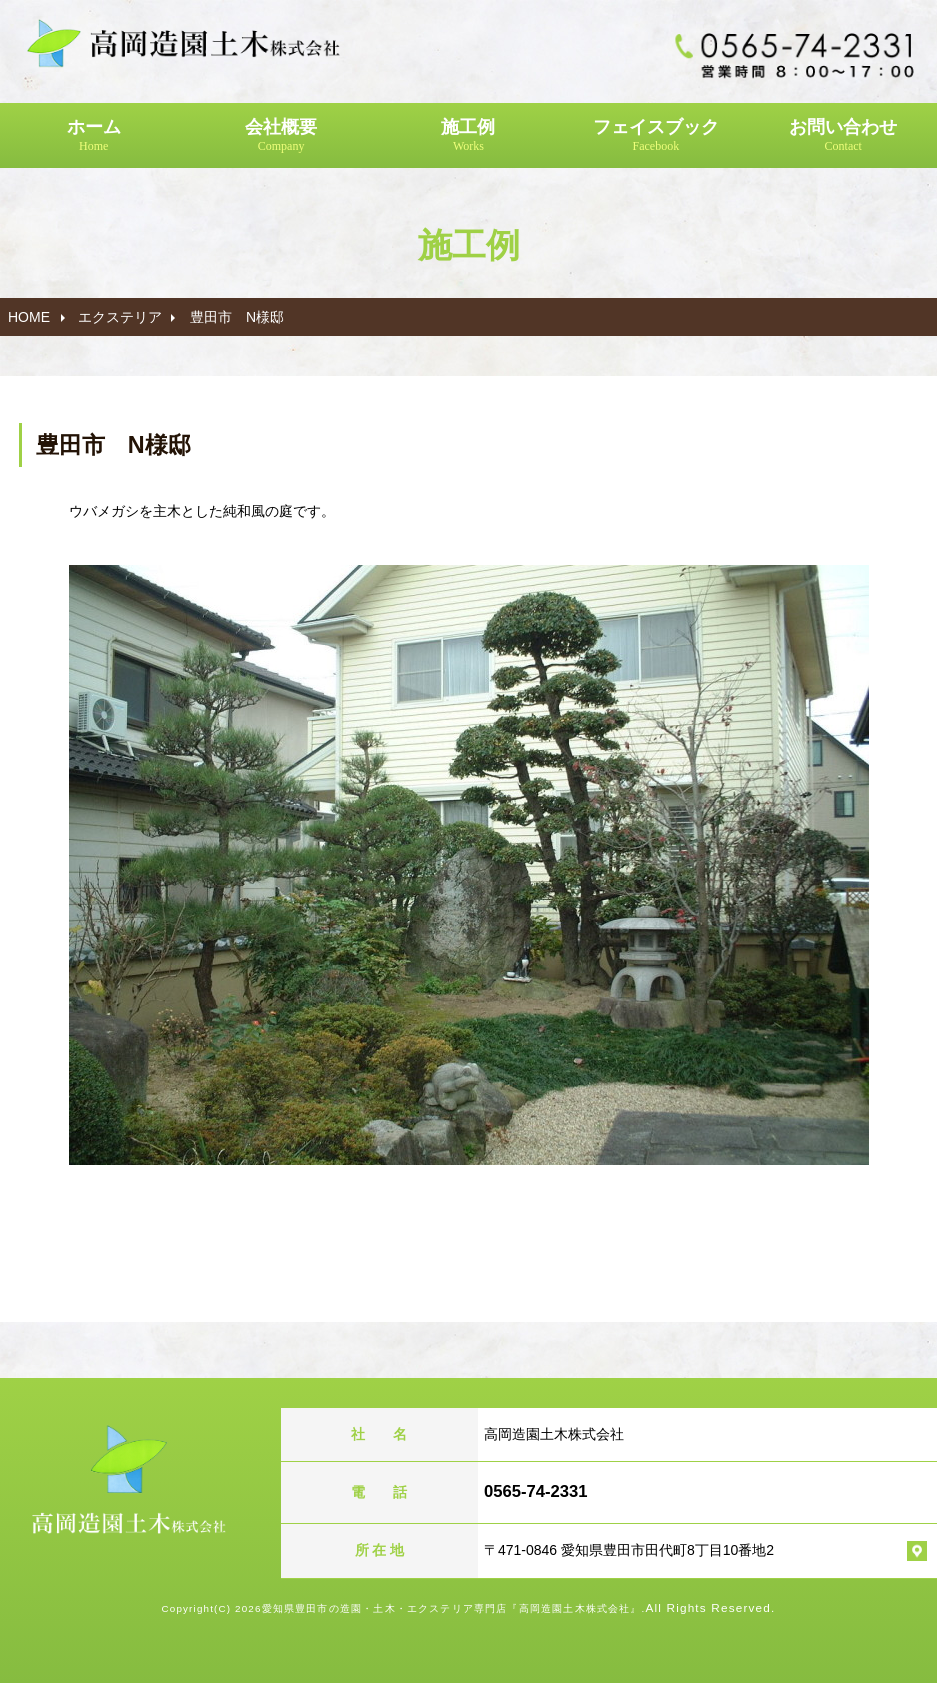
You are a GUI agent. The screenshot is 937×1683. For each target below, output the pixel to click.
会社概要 (280, 135)
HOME (29, 317)
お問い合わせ (843, 135)
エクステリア (120, 317)
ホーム (93, 135)
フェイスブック (655, 135)
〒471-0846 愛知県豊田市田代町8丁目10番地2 (629, 1550)
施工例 (468, 135)
